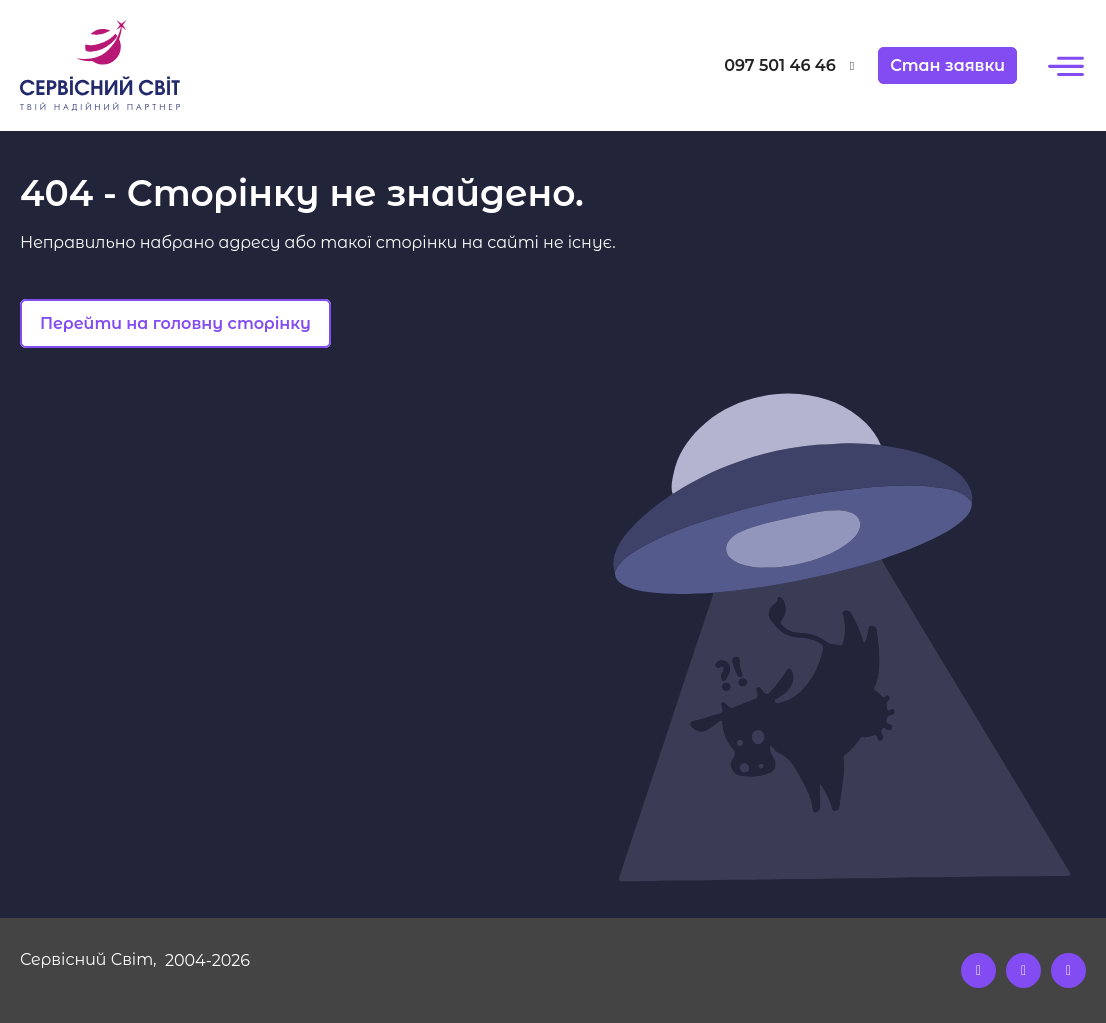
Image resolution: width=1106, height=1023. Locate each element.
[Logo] (153, 65)
